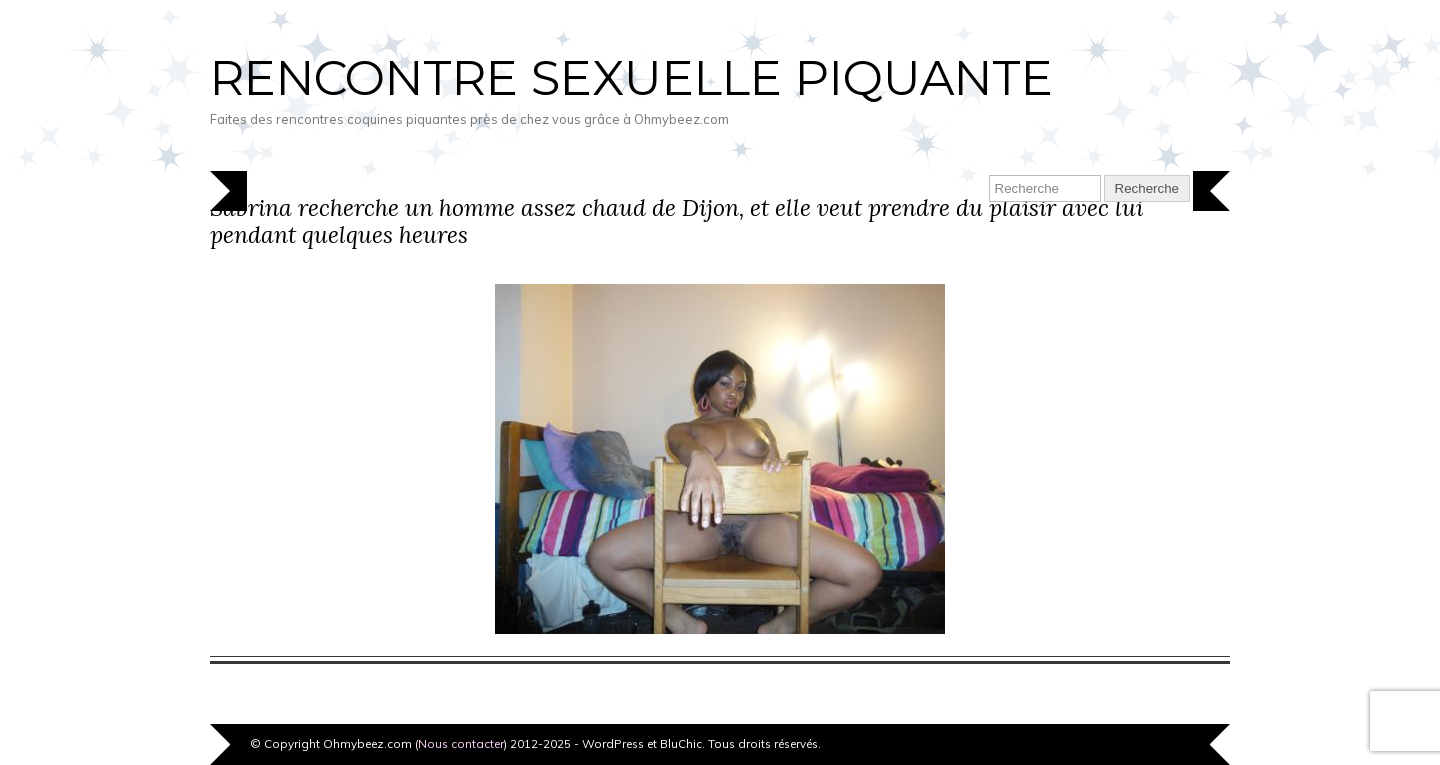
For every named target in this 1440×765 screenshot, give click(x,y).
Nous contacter (461, 743)
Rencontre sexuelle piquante (631, 78)
